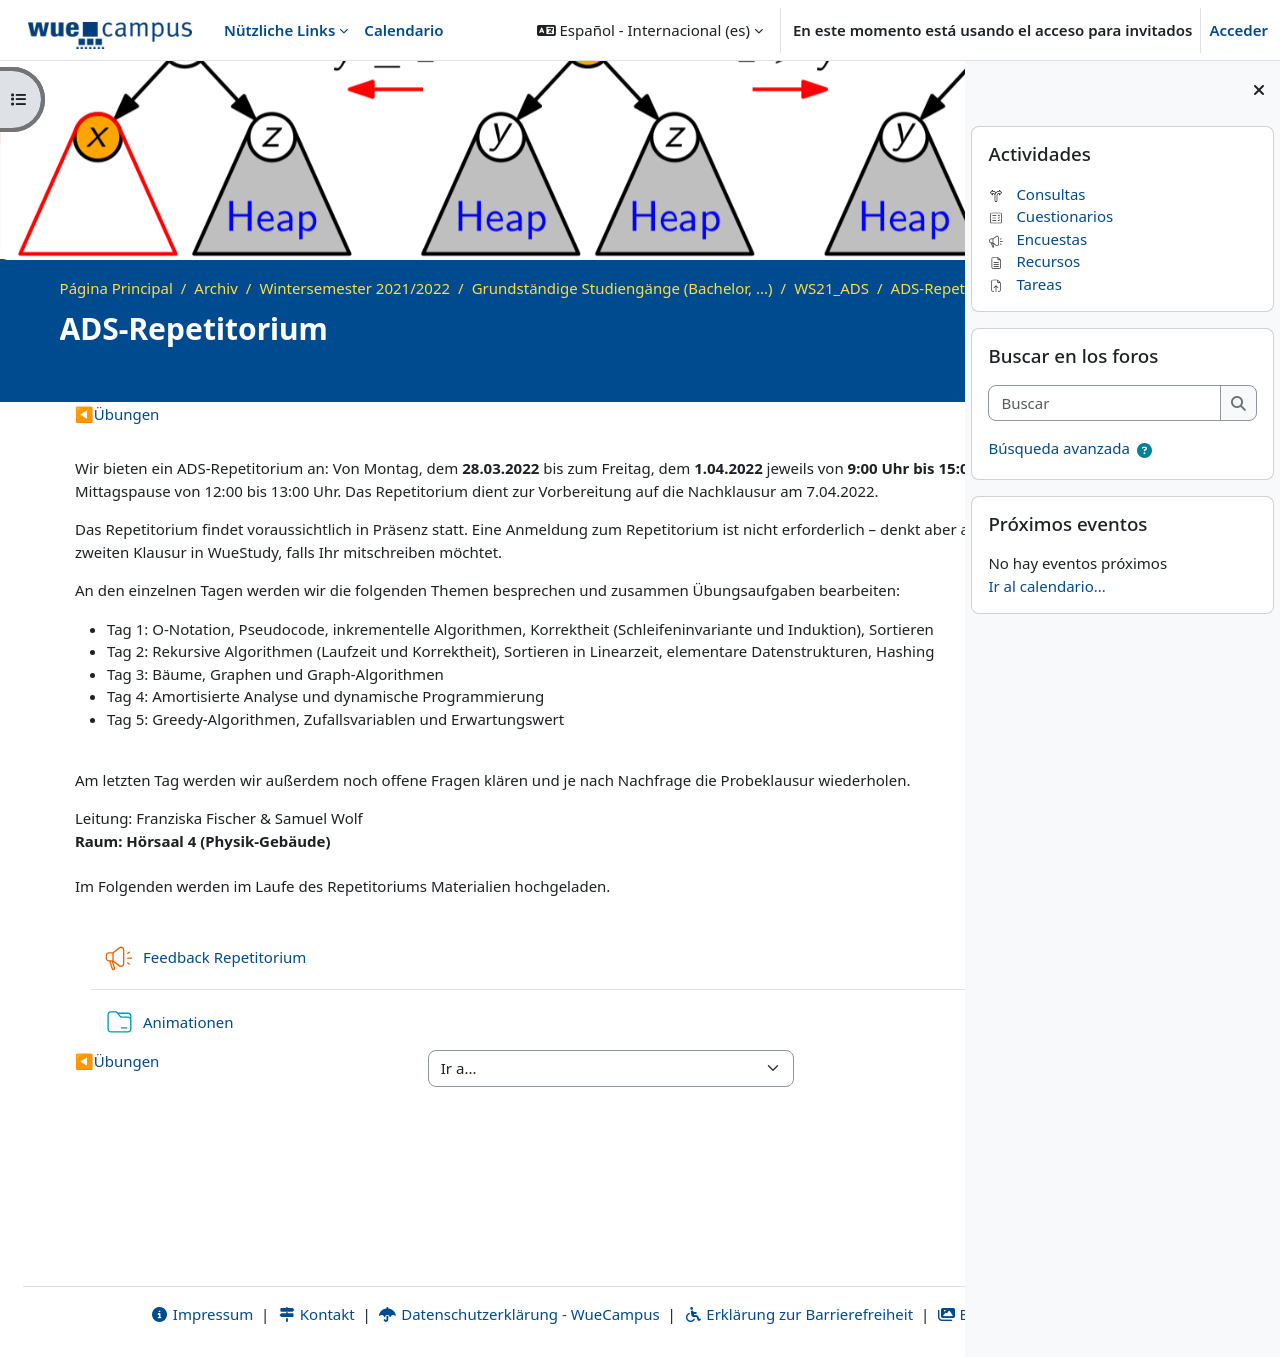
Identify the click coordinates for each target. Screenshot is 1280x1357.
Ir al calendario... (1046, 586)
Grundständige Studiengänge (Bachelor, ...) (622, 288)
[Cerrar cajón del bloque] (1259, 90)
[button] (650, 30)
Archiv (215, 288)
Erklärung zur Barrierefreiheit (675, 1314)
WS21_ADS (831, 288)
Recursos (1034, 261)
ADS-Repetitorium (144, 310)
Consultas (1036, 194)
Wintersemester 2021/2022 (354, 288)
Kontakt (193, 1314)
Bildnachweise (875, 1314)
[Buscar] (1104, 403)
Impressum (78, 1314)
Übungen (117, 436)
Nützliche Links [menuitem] (279, 30)
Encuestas (1037, 239)
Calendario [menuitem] (403, 30)
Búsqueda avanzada (1059, 448)
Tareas (1025, 284)
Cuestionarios (1050, 216)
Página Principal (116, 288)
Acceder (1238, 30)
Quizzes (853, 436)
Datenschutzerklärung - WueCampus (396, 1314)
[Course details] (921, 399)
